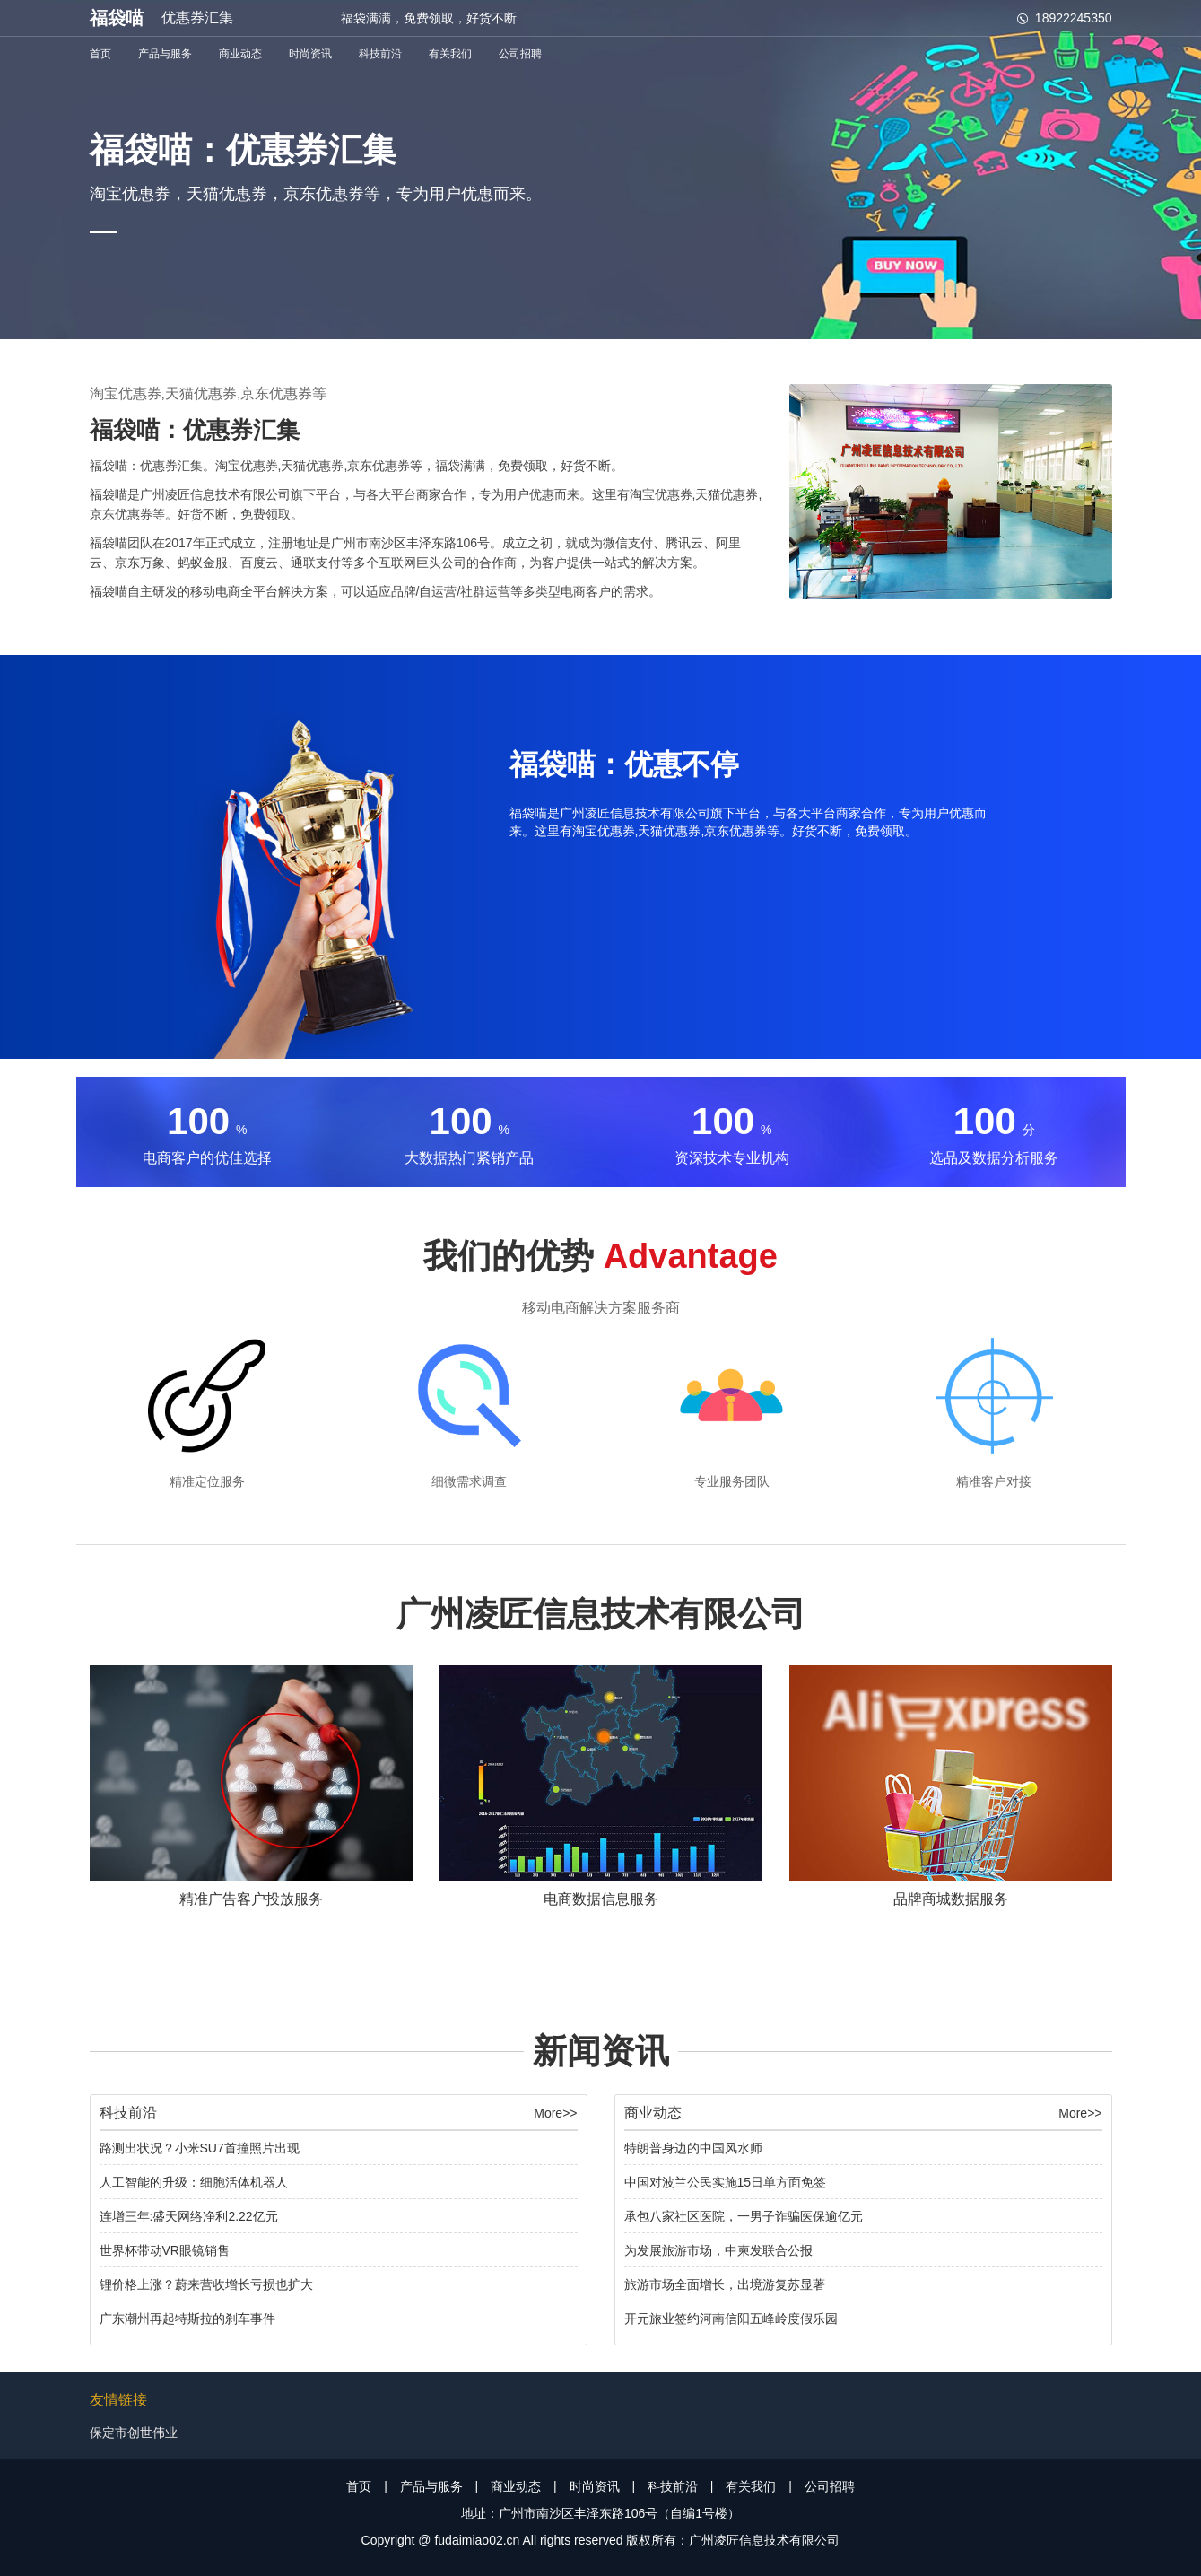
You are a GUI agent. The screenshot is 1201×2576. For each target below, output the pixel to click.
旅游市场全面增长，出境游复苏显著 (724, 2284)
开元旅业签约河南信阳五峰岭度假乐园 (731, 2318)
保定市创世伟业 (134, 2432)
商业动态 (240, 54)
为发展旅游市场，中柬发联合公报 (718, 2250)
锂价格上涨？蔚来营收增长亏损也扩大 (206, 2284)
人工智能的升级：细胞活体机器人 (194, 2182)
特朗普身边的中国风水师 (693, 2148)
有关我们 (450, 54)
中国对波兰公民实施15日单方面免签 (725, 2182)
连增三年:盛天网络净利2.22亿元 (189, 2216)
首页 (100, 54)
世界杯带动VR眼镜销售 (165, 2250)
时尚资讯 (310, 54)
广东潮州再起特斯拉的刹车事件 (187, 2318)
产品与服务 (165, 54)
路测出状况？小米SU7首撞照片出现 (200, 2148)
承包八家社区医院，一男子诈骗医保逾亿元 (743, 2216)
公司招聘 (520, 54)
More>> (555, 2113)
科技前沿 (380, 54)
